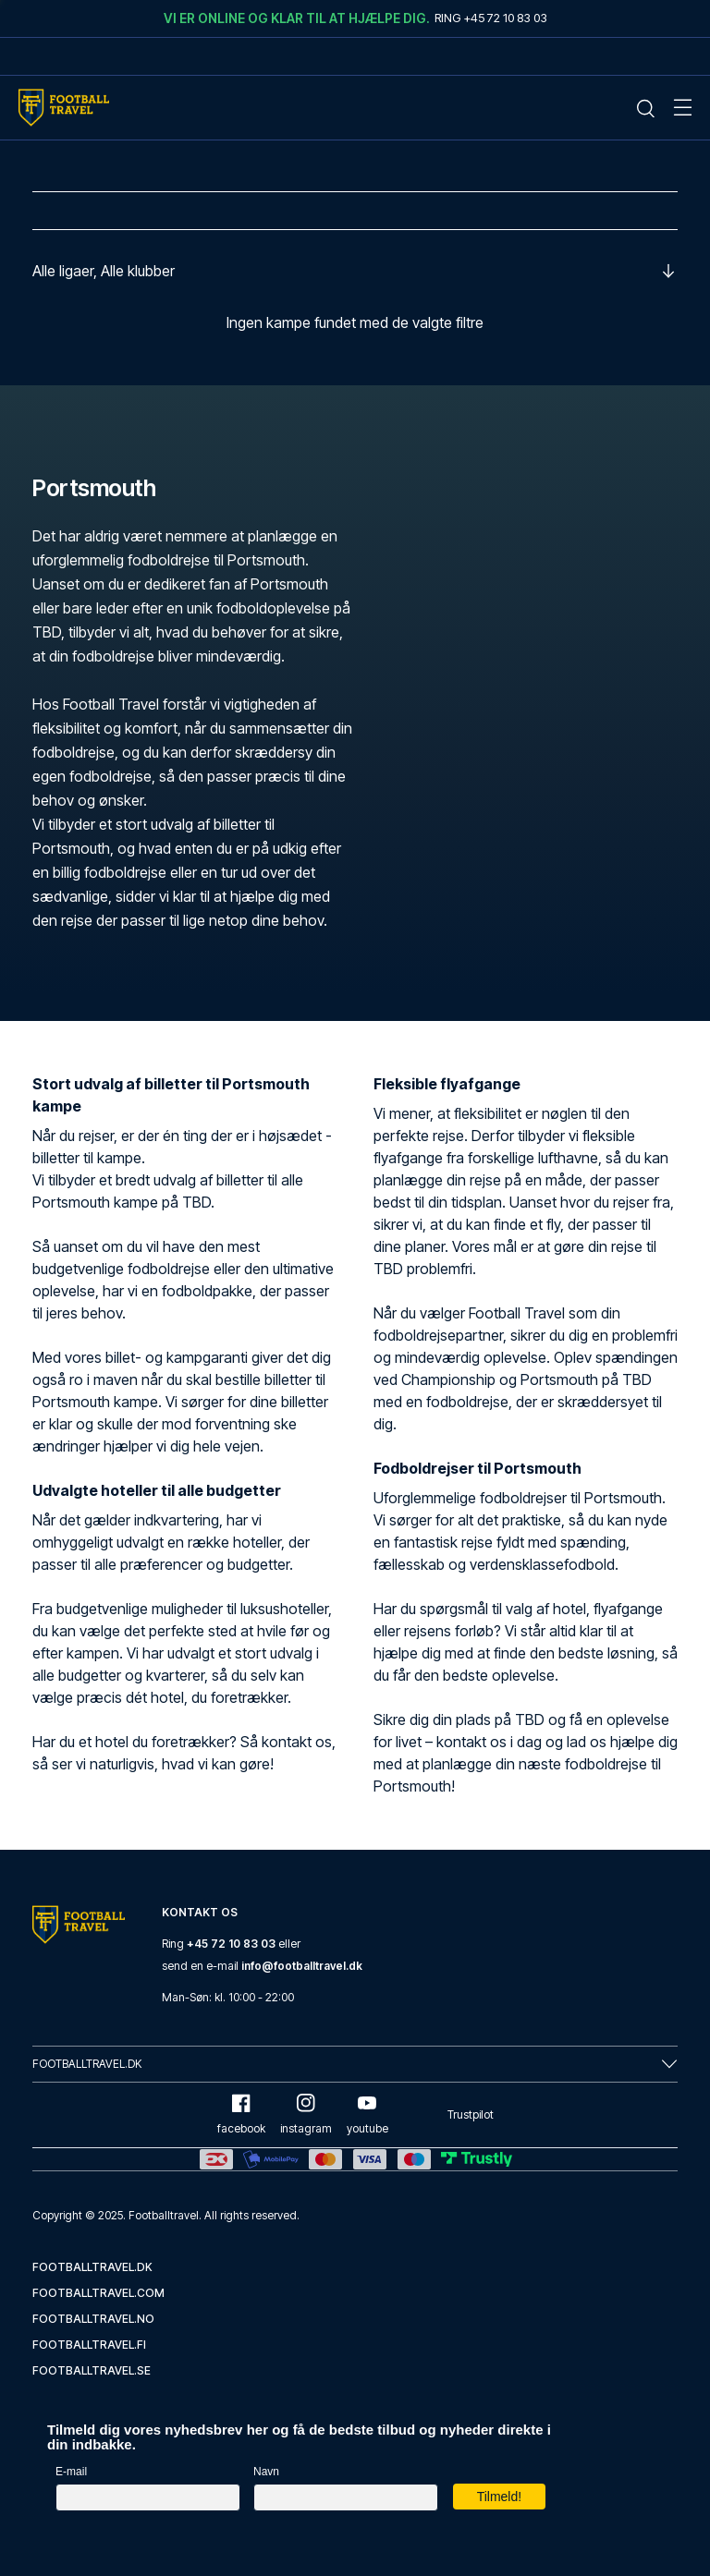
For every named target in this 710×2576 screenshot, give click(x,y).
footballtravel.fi (89, 2344)
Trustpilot (470, 2114)
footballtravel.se (91, 2370)
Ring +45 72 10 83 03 (491, 17)
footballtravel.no (93, 2319)
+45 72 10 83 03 (231, 1943)
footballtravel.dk (92, 2267)
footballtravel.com (98, 2293)
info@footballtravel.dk (301, 1966)
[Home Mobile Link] (63, 108)
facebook (241, 2114)
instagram (306, 2114)
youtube (367, 2114)
